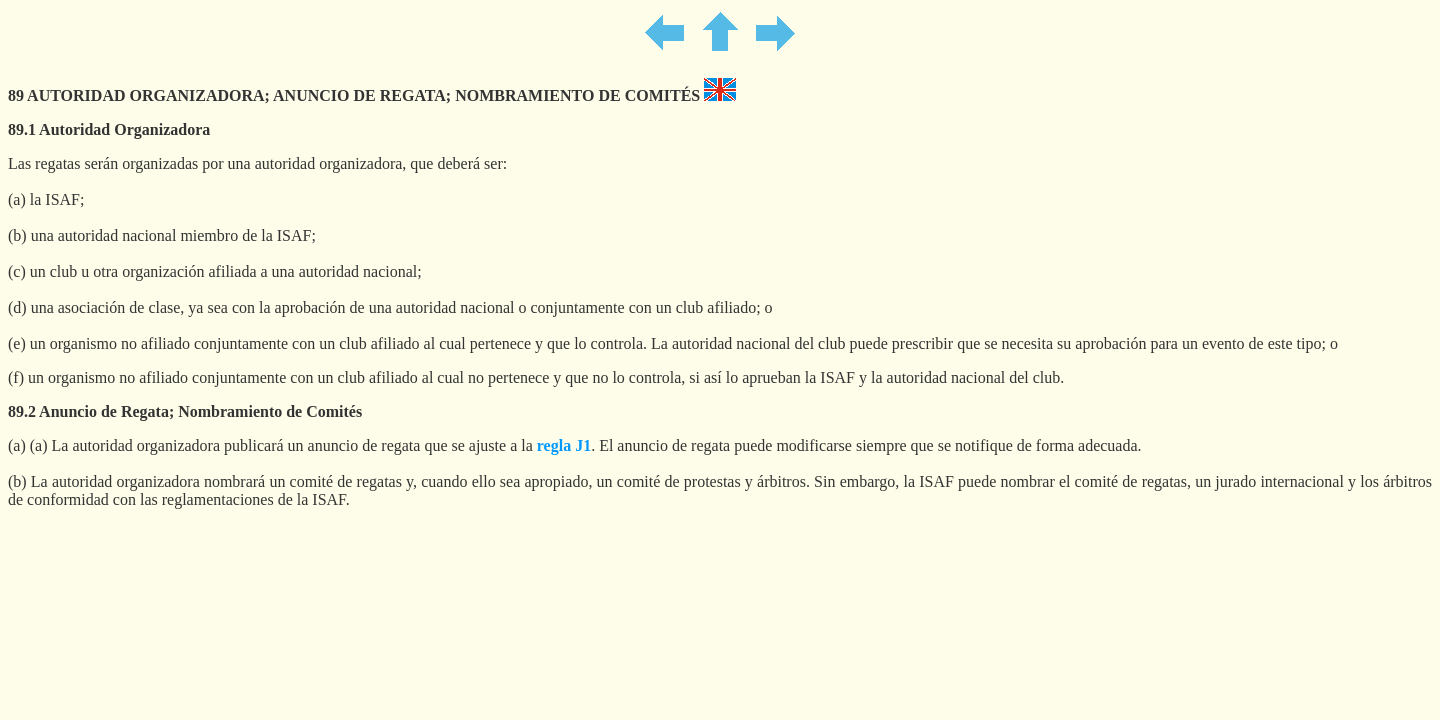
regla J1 (564, 445)
